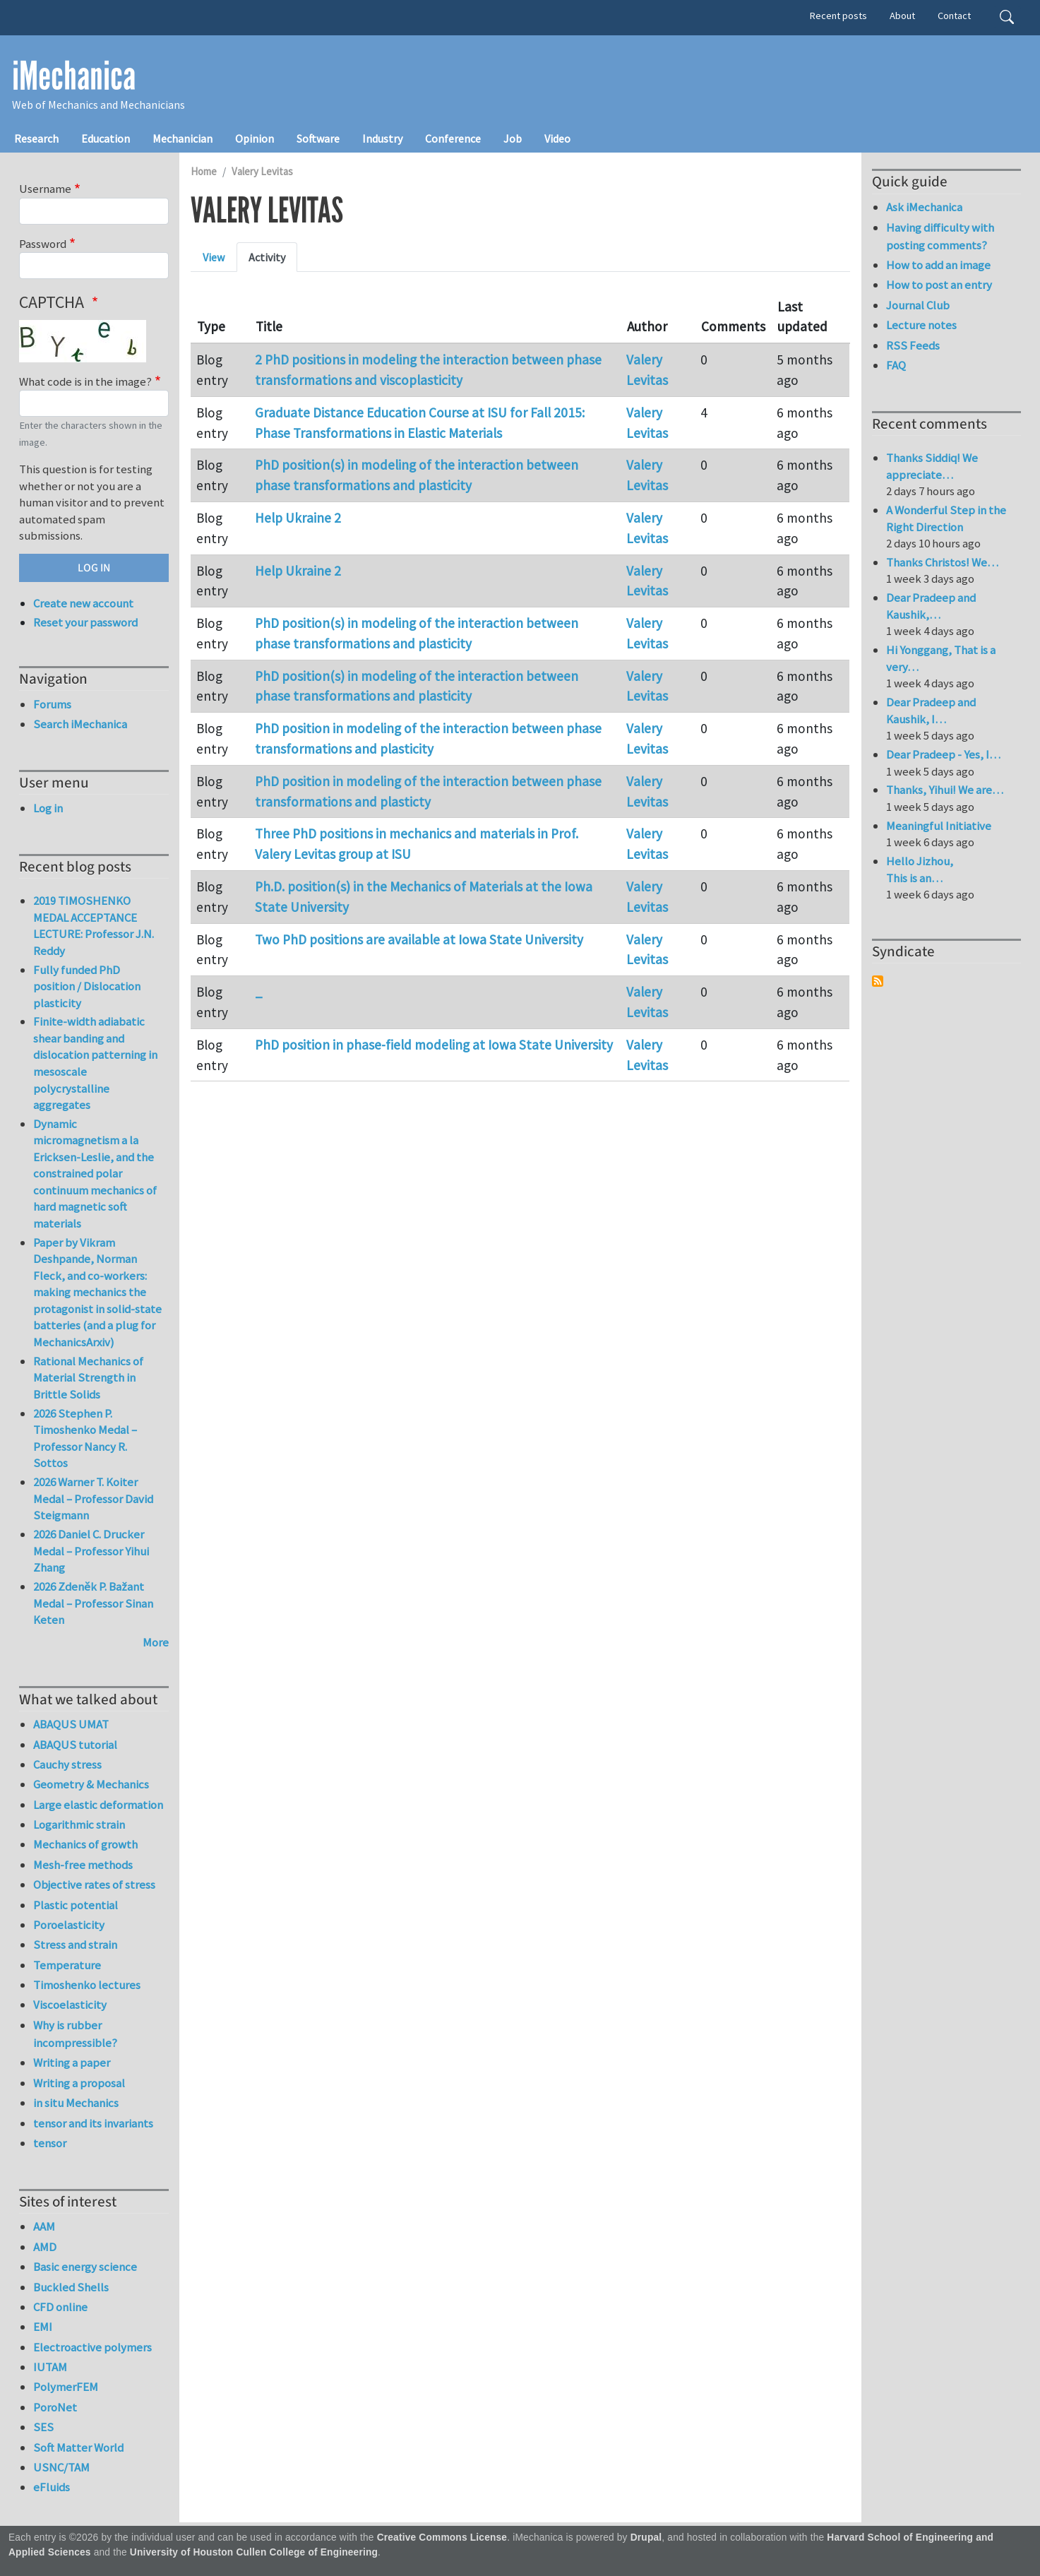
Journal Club (918, 305)
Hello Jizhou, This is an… (919, 869)
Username (45, 188)
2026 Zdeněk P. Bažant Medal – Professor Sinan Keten (93, 1603)
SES (43, 2427)
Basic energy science (85, 2266)
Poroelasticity (68, 1925)
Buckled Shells (71, 2287)
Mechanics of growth (85, 1844)
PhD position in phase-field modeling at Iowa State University (434, 1044)
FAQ (896, 365)
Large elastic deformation (98, 1804)
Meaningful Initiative (938, 825)
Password (42, 243)
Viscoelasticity (70, 2004)
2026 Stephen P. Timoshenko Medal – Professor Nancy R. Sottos (85, 1438)
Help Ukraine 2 (298, 517)
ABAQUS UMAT (71, 1724)
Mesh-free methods (83, 1864)
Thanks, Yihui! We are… (944, 789)
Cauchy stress (67, 1764)
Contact (954, 15)
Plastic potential (75, 1905)
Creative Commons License (442, 2537)
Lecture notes (921, 325)
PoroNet (55, 2407)
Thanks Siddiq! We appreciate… (932, 466)
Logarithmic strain (79, 1824)
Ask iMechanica (924, 207)
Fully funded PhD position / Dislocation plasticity (87, 986)
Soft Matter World (78, 2447)
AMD (44, 2247)
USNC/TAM (61, 2467)
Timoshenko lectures (87, 1985)
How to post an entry (939, 284)
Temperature (67, 1965)
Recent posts (838, 15)
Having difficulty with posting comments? (940, 236)
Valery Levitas (262, 171)
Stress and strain (75, 1944)
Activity (267, 257)
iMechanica (74, 76)
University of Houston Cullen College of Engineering (254, 2552)
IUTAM (50, 2367)
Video (557, 138)
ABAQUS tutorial (75, 1744)
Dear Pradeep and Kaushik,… (931, 606)
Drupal (646, 2537)
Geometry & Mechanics (91, 1784)
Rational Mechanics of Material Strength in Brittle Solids (88, 1377)
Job (512, 138)
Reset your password (85, 622)
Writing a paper (71, 2062)
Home (204, 171)
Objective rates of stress (94, 1884)
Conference (453, 138)
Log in (48, 808)
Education (105, 138)
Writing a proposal (79, 2083)
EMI (42, 2326)
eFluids (51, 2487)
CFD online (60, 2307)
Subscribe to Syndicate (877, 981)
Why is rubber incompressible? (75, 2033)
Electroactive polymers (92, 2347)
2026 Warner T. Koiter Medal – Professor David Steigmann (93, 1498)
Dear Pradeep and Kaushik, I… (931, 710)
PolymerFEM (65, 2386)
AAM (44, 2226)
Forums (52, 704)
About (902, 15)
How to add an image (938, 265)
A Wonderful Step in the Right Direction (946, 518)
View (214, 257)
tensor (49, 2143)
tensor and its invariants (93, 2123)
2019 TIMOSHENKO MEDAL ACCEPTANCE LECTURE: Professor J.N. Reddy (93, 925)
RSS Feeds (913, 345)
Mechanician (183, 138)
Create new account (83, 603)
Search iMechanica (80, 724)
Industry (382, 138)
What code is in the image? (85, 381)
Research (36, 138)
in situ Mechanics (76, 2103)
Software (318, 138)
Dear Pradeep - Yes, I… (943, 754)
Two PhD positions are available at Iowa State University (419, 939)
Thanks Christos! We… (942, 562)
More (156, 1642)
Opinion (254, 138)
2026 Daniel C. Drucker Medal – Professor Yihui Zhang (91, 1550)
